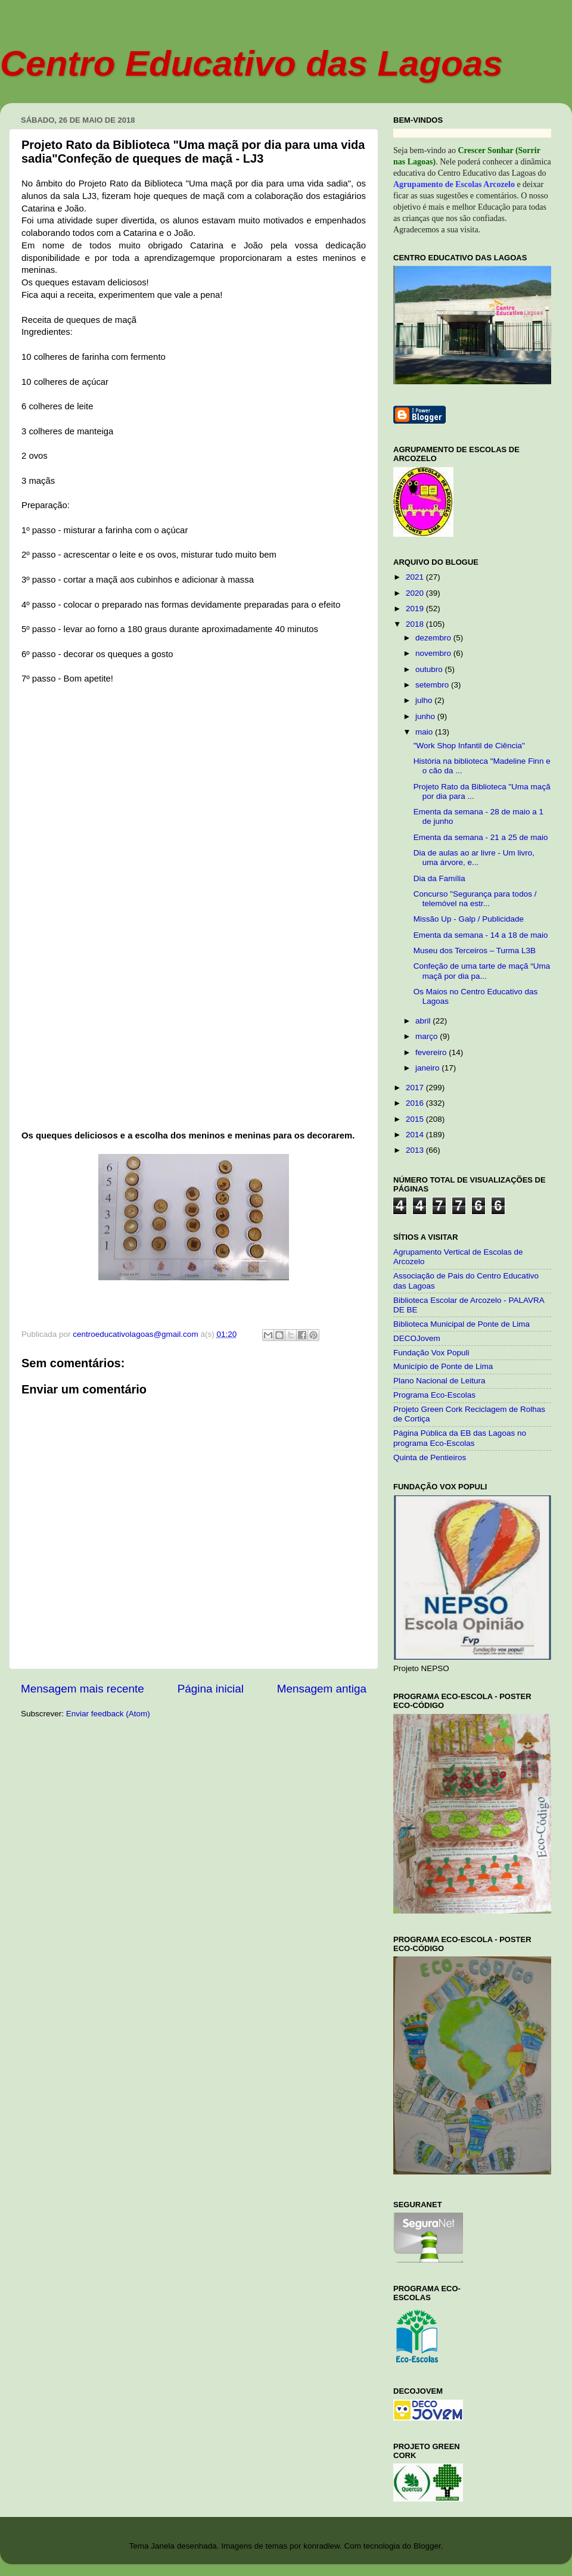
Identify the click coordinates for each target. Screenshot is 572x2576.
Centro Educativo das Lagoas (251, 63)
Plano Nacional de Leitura (439, 1380)
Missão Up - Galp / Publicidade (469, 918)
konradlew (321, 2545)
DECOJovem (416, 1338)
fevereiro (432, 1052)
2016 (416, 1103)
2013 (416, 1150)
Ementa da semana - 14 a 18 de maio (481, 935)
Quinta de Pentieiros (429, 1457)
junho (426, 716)
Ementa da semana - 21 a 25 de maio (481, 837)
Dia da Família (439, 878)
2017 (416, 1087)
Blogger (427, 2545)
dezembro (434, 637)
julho (424, 700)
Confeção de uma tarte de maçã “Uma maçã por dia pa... (482, 971)
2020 (416, 593)
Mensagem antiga (321, 1688)
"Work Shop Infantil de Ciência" (469, 745)
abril (424, 1020)
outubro (430, 669)
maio (425, 731)
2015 (416, 1119)
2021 (416, 577)
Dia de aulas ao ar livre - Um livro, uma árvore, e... (474, 857)
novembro (434, 653)
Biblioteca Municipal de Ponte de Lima (461, 1324)
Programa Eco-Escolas (434, 1394)
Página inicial (211, 1688)
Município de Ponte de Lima (443, 1366)
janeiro (428, 1067)
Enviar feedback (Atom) (108, 1713)
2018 (416, 624)
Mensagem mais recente (82, 1688)
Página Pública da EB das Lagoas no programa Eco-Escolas (459, 1438)
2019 (416, 608)
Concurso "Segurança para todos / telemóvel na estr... (475, 898)
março (427, 1036)
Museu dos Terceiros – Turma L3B (475, 950)
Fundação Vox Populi (431, 1352)
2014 (416, 1134)
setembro (433, 684)
